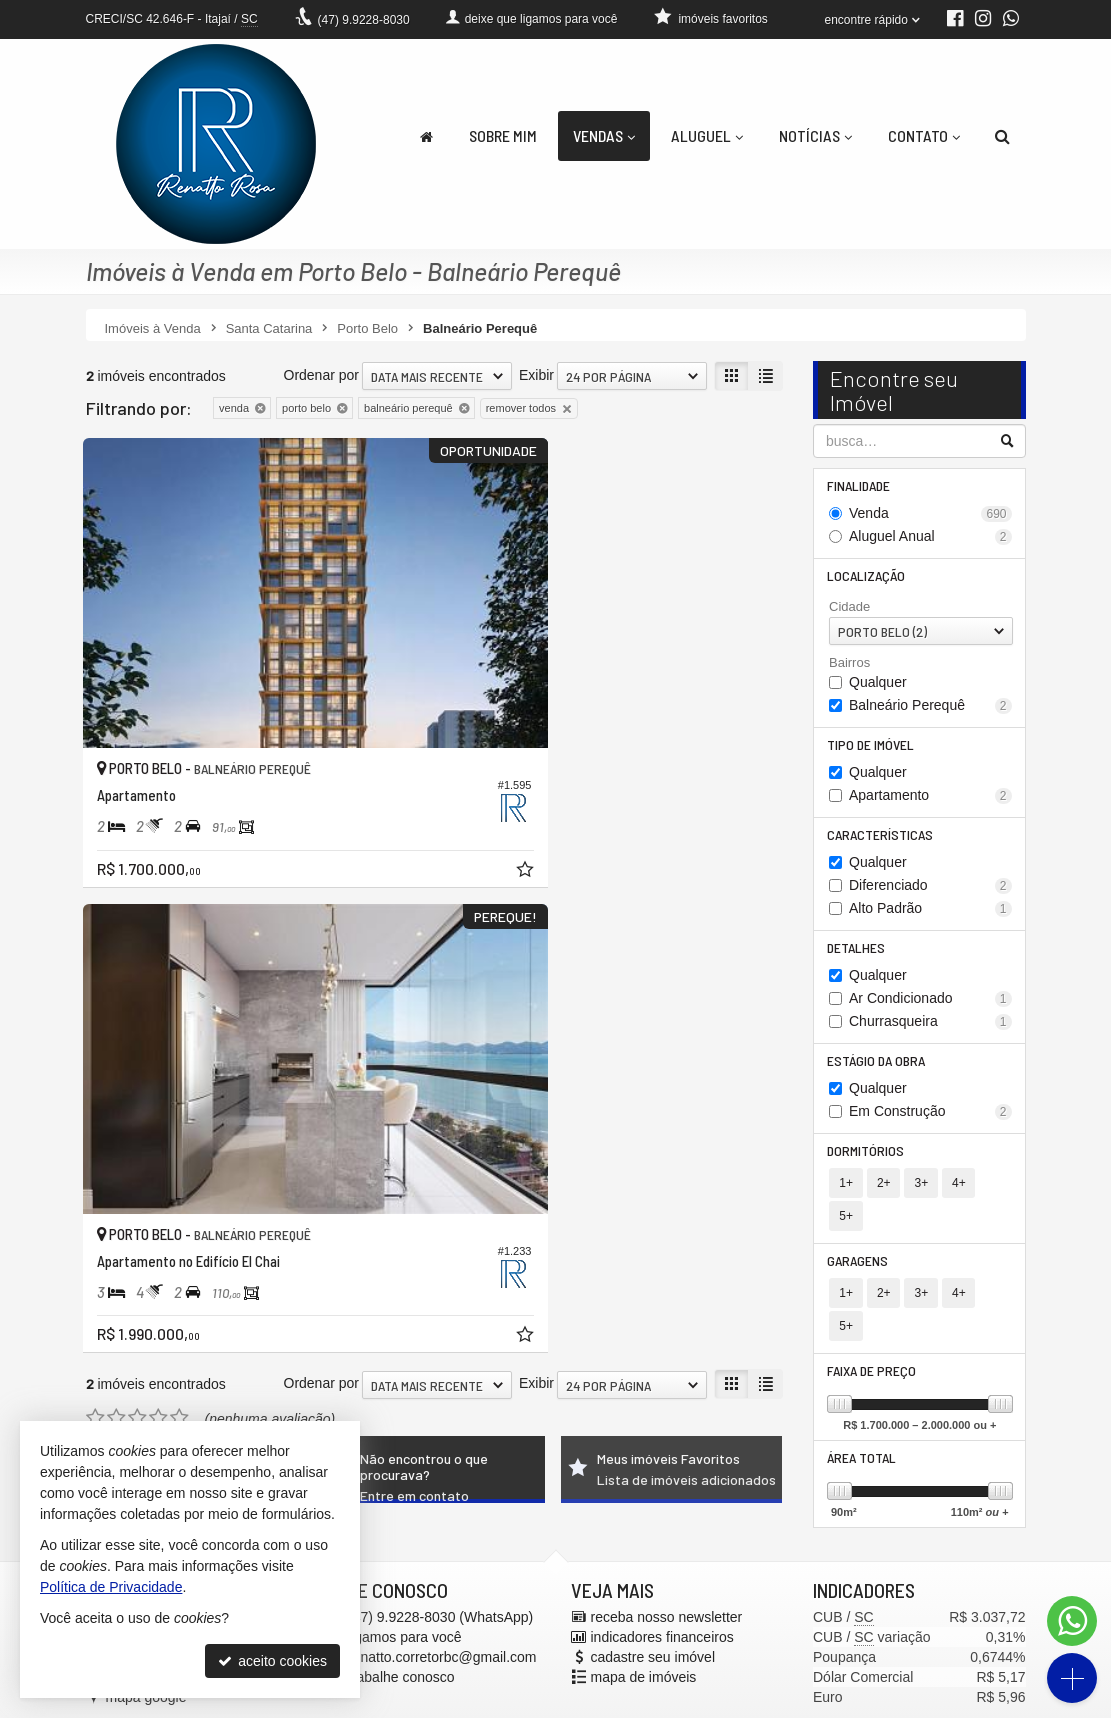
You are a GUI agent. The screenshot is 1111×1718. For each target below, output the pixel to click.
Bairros (849, 666)
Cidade (849, 610)
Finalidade (860, 486)
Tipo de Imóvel (872, 750)
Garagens (859, 1243)
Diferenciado (930, 894)
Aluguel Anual (930, 538)
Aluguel (707, 135)
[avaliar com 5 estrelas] (179, 871)
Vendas (604, 135)
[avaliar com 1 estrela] (95, 871)
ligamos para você (405, 1592)
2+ (883, 1198)
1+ (846, 1198)
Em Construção (930, 1124)
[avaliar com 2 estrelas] (116, 871)
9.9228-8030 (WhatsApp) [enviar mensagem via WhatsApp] (440, 1572)
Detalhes (858, 957)
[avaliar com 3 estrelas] (137, 871)
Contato (924, 135)
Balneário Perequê (930, 710)
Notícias (815, 135)
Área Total (863, 1411)
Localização (868, 578)
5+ (992, 1198)
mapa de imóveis (644, 1632)
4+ (956, 1198)
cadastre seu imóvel (653, 1612)
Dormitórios (867, 1164)
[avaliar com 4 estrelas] (158, 871)
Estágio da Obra (878, 1072)
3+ (919, 1198)
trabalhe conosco (401, 1632)
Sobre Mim (503, 135)
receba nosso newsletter (667, 1572)
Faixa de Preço (873, 1322)
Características (882, 842)
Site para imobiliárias (903, 1703)
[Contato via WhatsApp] (1072, 1621)
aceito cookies (272, 1661)
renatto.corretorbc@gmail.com (442, 1612)
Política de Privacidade (659, 1703)
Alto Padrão (930, 917)
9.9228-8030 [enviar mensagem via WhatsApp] (364, 20)
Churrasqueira (930, 1032)
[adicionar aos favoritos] (405, 790)
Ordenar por (321, 375)
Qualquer (878, 687)
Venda (930, 515)
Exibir (536, 375)
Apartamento (930, 802)
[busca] (1002, 136)
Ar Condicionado (930, 1009)
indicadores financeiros (662, 1592)
